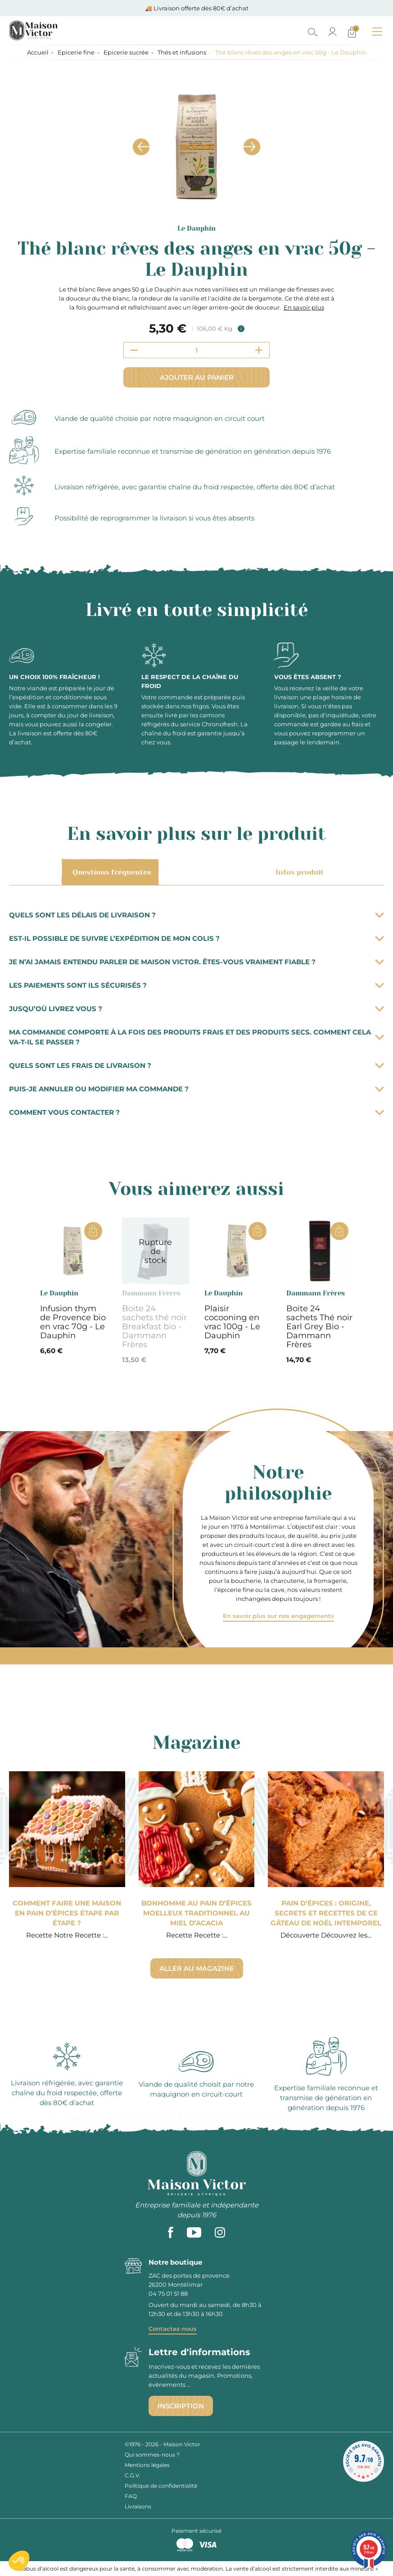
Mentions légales (147, 2465)
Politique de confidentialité (161, 2485)
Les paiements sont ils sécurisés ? (196, 985)
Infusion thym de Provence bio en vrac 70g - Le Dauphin (73, 1322)
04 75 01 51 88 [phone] (168, 2293)
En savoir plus (304, 307)
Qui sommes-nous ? (152, 2454)
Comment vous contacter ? (196, 1112)
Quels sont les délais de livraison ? (196, 915)
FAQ (131, 2496)
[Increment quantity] (259, 350)
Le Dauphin (196, 228)
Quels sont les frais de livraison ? (196, 1065)
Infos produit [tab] (298, 872)
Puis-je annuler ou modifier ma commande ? (196, 1089)
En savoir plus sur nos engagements (278, 1615)
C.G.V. (132, 2475)
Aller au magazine (196, 1968)
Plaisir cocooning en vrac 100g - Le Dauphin (232, 1322)
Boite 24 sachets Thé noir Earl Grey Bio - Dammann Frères (319, 1326)
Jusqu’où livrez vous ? (196, 1008)
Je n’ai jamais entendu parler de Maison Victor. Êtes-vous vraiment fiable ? (196, 961)
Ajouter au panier (197, 377)
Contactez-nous (173, 2328)
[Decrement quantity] (134, 350)
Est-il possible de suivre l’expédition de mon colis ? (196, 938)
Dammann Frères (151, 1293)
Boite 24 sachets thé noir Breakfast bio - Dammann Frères (154, 1326)
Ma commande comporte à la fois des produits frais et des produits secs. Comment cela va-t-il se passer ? (196, 1037)
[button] (19, 2560)
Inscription (181, 2406)
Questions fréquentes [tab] (110, 872)
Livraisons (138, 2506)
